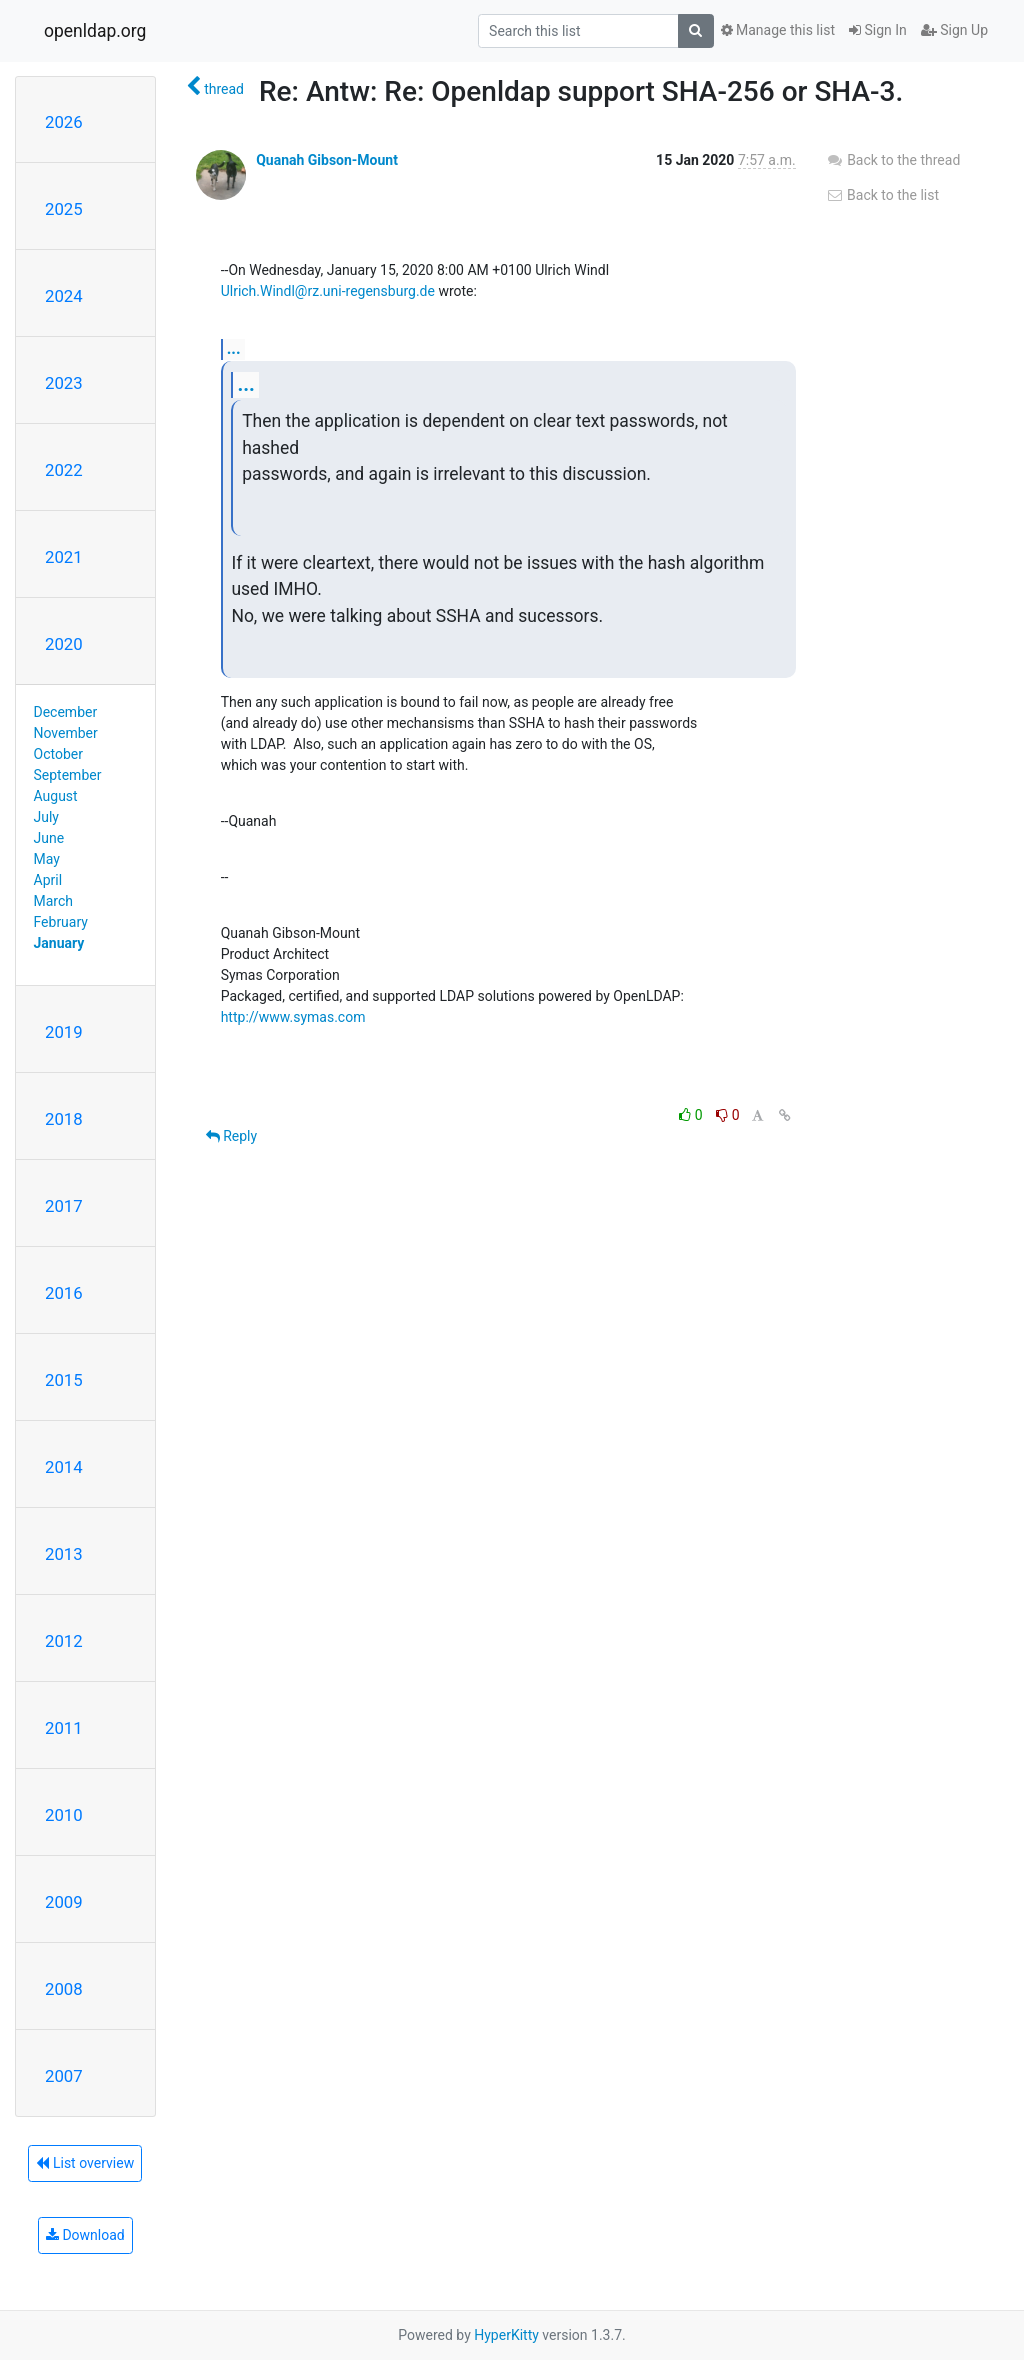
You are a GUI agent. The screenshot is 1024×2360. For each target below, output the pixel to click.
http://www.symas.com (293, 1017)
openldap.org (95, 31)
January (59, 943)
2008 (64, 1989)
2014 (64, 1467)
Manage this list (778, 30)
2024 (64, 296)
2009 (64, 1902)
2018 (64, 1119)
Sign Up (954, 30)
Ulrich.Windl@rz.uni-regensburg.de (328, 291)
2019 (64, 1032)
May (47, 859)
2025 (64, 209)
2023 (64, 383)
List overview (85, 2163)
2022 (64, 470)
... (234, 348)
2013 (64, 1554)
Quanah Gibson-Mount (327, 160)
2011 (64, 1728)
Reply (231, 1136)
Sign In (878, 30)
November (66, 733)
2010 (64, 1815)
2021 (64, 557)
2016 (64, 1293)
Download (85, 2235)
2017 (64, 1206)
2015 (64, 1380)
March (54, 901)
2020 (64, 644)
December (66, 712)
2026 (64, 122)
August (56, 796)
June (49, 838)
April (48, 880)
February (61, 922)
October (58, 754)
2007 (64, 2076)
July (46, 817)
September (68, 775)
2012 (64, 1641)
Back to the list (882, 195)
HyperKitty (506, 2335)
